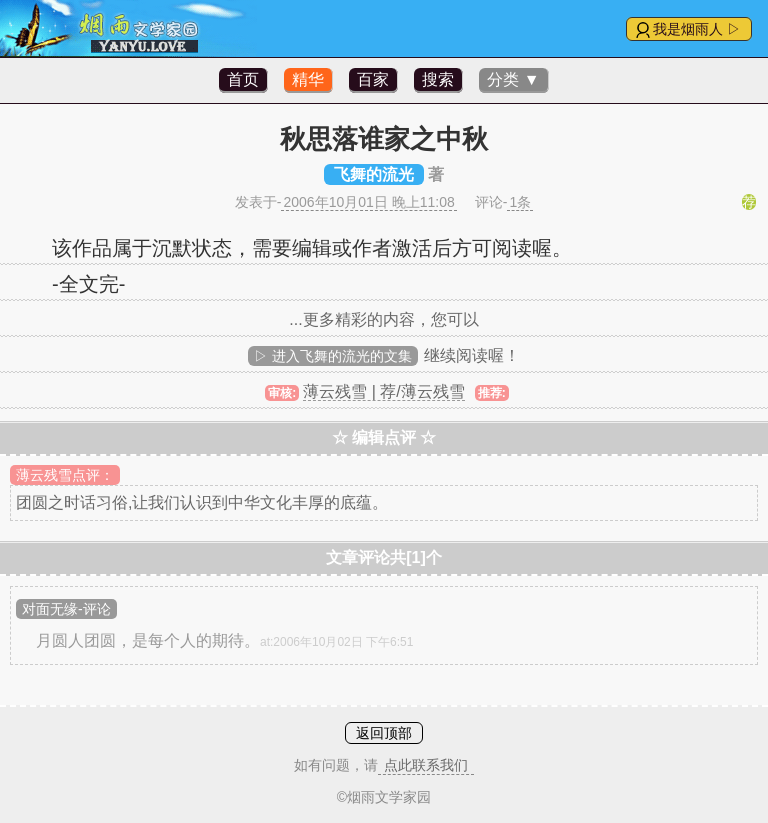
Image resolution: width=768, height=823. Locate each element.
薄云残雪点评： (65, 475)
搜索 (438, 79)
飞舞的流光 (374, 174)
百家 (373, 79)
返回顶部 (384, 733)
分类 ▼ (513, 79)
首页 (243, 79)
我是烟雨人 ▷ (697, 29)
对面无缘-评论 (66, 609)
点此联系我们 (426, 765)
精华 (308, 79)
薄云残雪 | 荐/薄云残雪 (384, 391)
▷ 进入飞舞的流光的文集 (333, 356)
